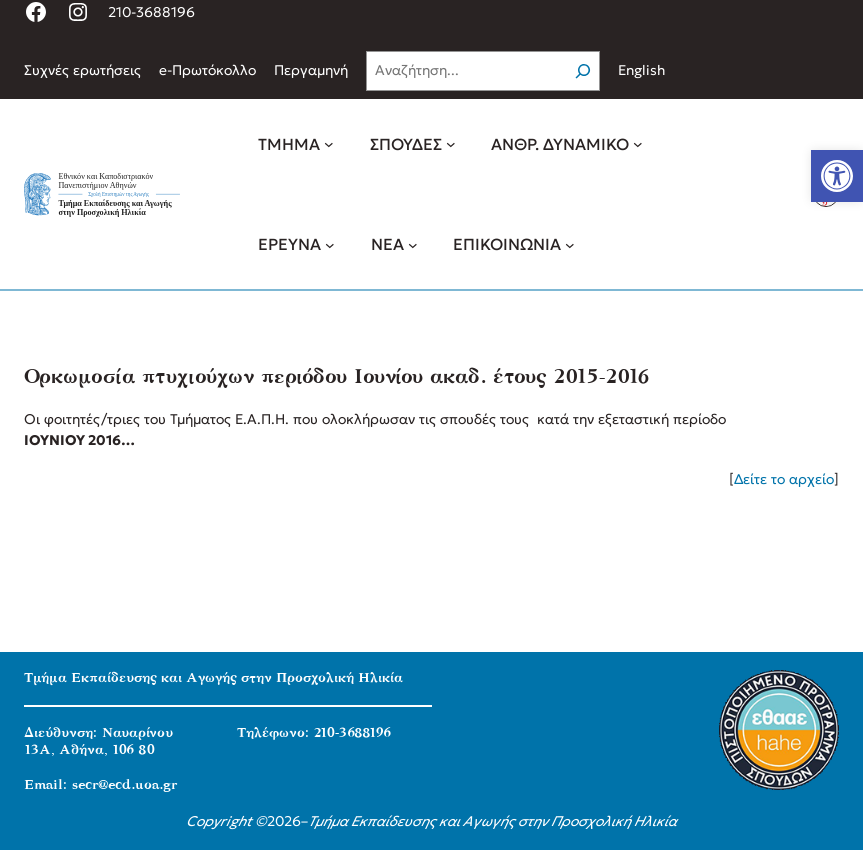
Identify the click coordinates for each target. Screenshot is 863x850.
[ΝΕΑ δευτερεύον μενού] (413, 244)
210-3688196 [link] (151, 12)
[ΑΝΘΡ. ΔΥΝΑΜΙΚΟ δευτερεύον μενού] (638, 144)
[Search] (583, 71)
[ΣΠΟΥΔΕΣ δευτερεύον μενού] (451, 144)
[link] (837, 176)
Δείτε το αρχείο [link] (784, 479)
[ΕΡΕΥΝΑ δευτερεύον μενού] (330, 244)
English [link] (641, 70)
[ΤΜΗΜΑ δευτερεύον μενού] (329, 144)
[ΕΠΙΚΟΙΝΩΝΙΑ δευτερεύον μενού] (570, 244)
